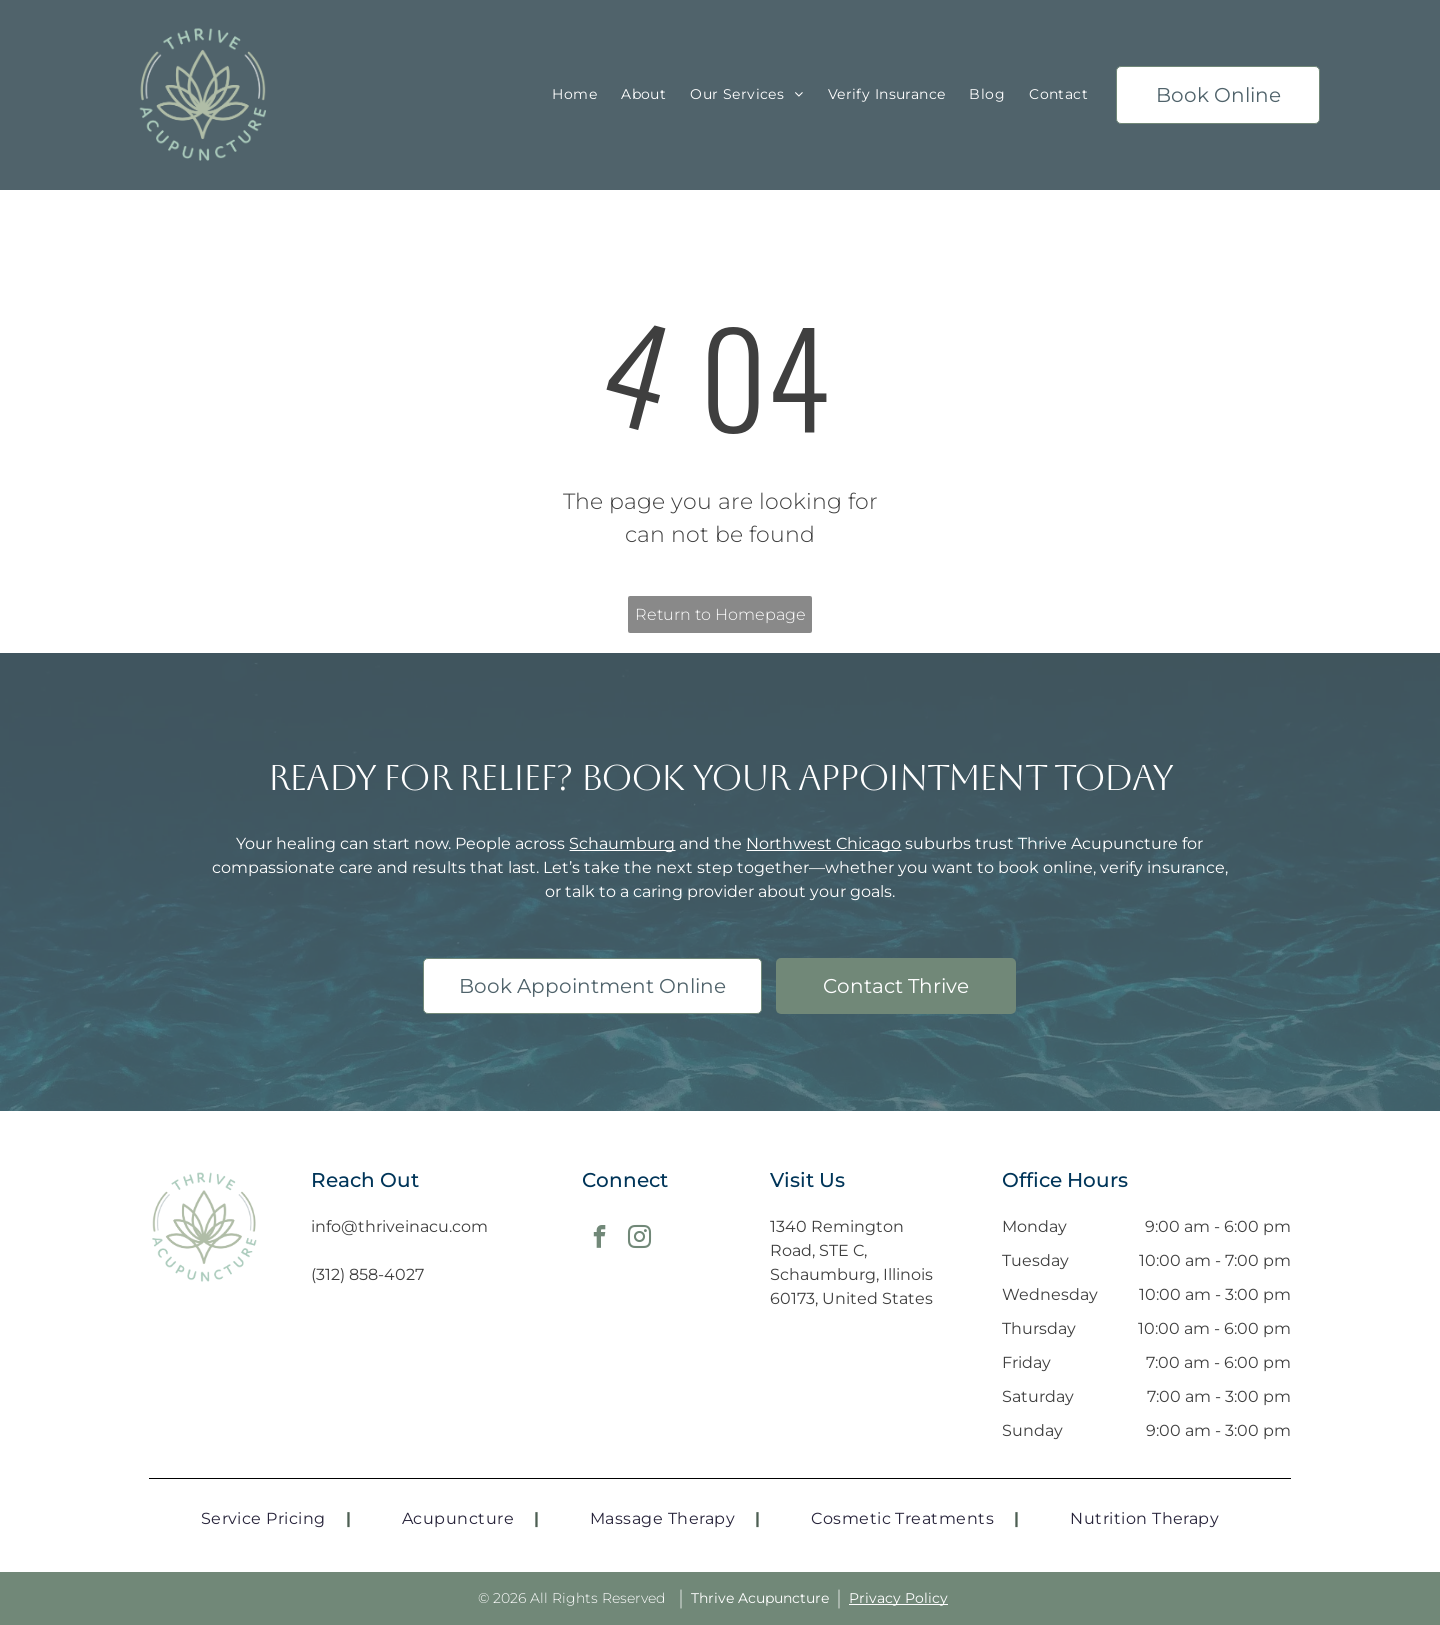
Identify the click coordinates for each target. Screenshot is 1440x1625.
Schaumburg (622, 843)
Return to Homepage (720, 614)
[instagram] (639, 1239)
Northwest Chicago (823, 843)
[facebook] (599, 1239)
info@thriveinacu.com (399, 1226)
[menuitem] (574, 95)
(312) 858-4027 (367, 1274)
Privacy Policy (898, 1598)
